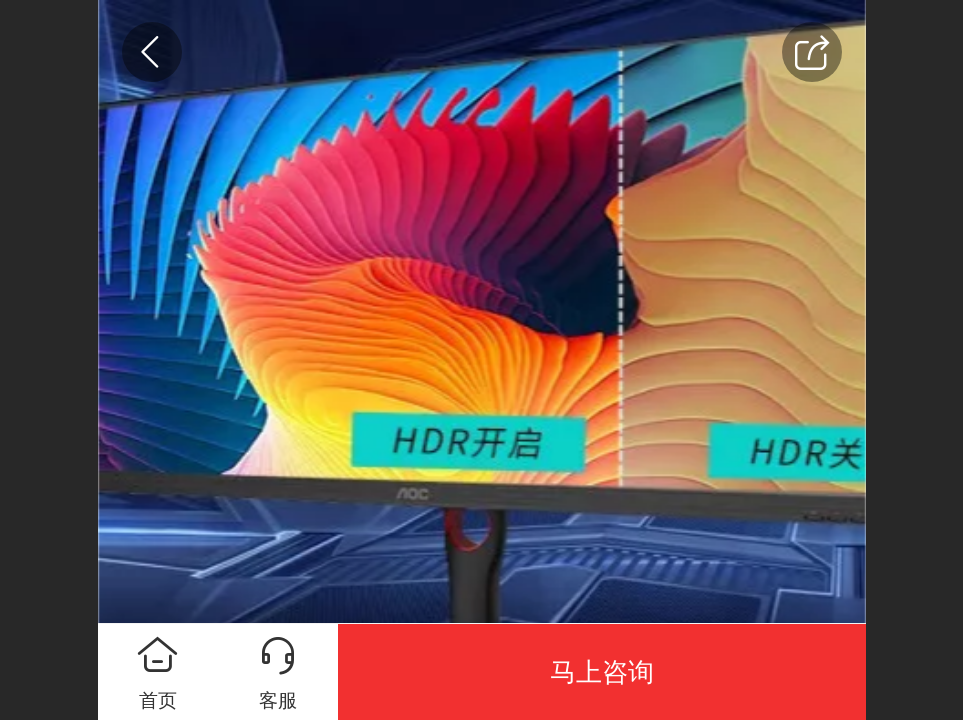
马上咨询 (602, 672)
